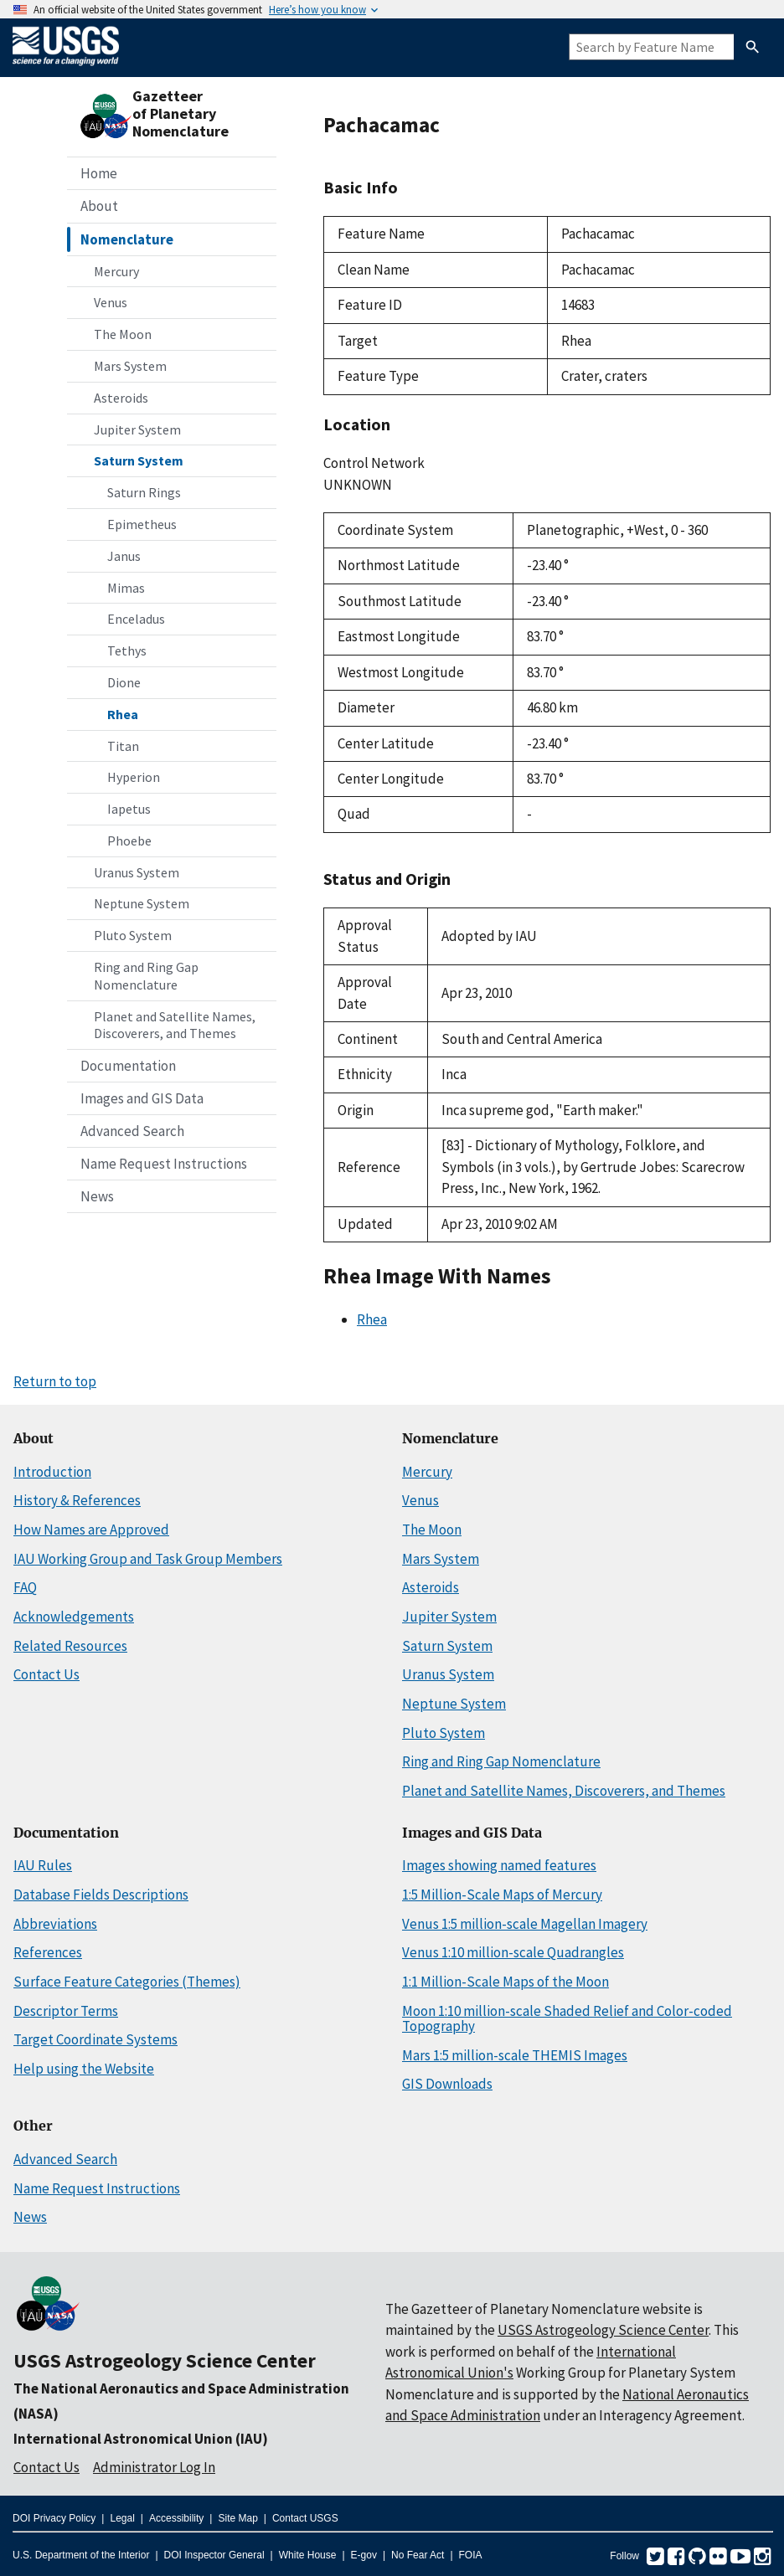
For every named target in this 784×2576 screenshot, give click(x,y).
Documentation (128, 1066)
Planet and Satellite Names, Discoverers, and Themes (174, 1025)
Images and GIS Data (142, 1098)
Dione (124, 682)
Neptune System (141, 903)
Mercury (116, 271)
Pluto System (133, 935)
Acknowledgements (73, 1616)
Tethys (127, 650)
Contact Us (46, 1674)
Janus (124, 556)
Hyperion (133, 777)
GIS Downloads (447, 2084)
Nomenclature (126, 239)
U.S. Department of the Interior (81, 2555)
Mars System (130, 365)
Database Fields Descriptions (100, 1894)
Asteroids (121, 397)
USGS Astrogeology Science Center (164, 2360)
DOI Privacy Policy (54, 2518)
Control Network (374, 463)
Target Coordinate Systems (95, 2039)
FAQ (25, 1587)
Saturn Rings (144, 492)
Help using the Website (83, 2068)
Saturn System (138, 460)
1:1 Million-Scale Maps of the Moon (505, 1981)
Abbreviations (55, 1924)
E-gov (364, 2555)
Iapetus (129, 808)
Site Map (237, 2518)
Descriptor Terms (65, 2011)
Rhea (122, 714)
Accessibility (176, 2518)
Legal (122, 2518)
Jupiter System (137, 429)
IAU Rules (42, 1865)
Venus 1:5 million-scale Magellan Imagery (524, 1924)
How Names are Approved (91, 1529)
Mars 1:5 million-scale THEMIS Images (514, 2055)
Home (98, 173)
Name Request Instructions (163, 1163)
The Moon (123, 334)
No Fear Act (417, 2555)
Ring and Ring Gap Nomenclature (146, 976)
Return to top (54, 1381)
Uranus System (136, 872)
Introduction (52, 1472)
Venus (110, 302)
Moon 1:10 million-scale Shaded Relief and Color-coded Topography (567, 2019)
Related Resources (70, 1646)
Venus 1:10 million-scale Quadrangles (513, 1952)
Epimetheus (142, 524)
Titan (123, 746)
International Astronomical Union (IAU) (140, 2438)
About (99, 206)
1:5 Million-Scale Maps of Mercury (502, 1894)
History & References (77, 1500)
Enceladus (136, 618)
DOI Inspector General (214, 2555)
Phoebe (129, 840)
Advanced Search (132, 1131)
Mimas (126, 587)
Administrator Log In (154, 2467)
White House (308, 2555)
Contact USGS (305, 2518)
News (97, 1196)
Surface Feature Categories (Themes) (126, 1981)
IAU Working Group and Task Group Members (147, 1559)
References (47, 1952)
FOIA (470, 2555)
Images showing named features (499, 1865)
